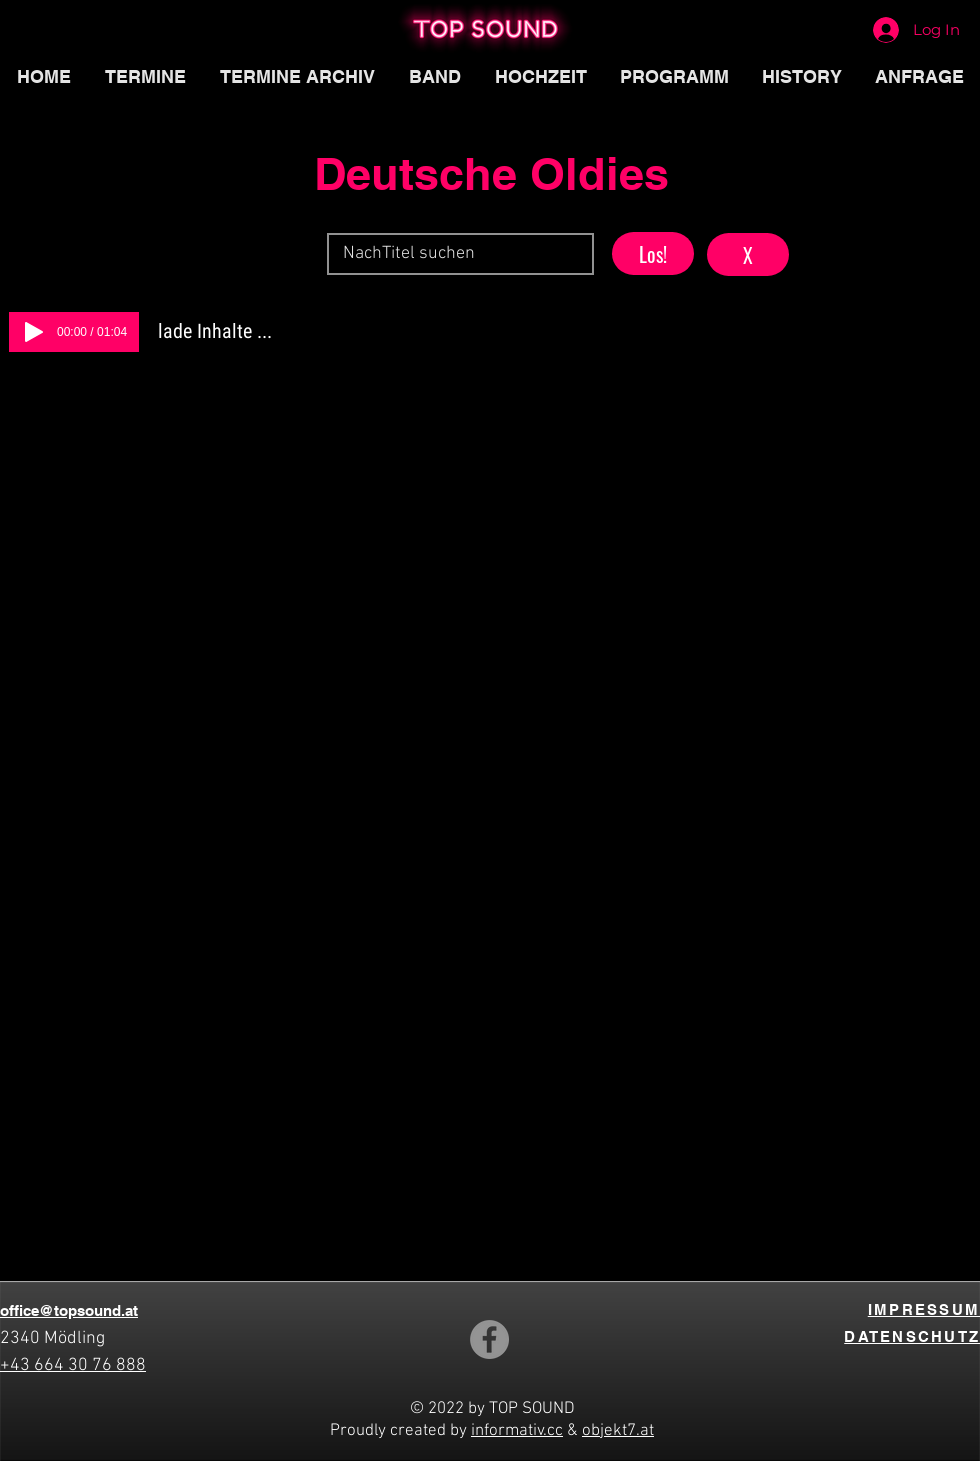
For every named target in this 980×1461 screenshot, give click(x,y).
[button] (674, 76)
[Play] (34, 332)
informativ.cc (517, 1431)
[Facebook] (489, 1339)
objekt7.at (618, 1431)
